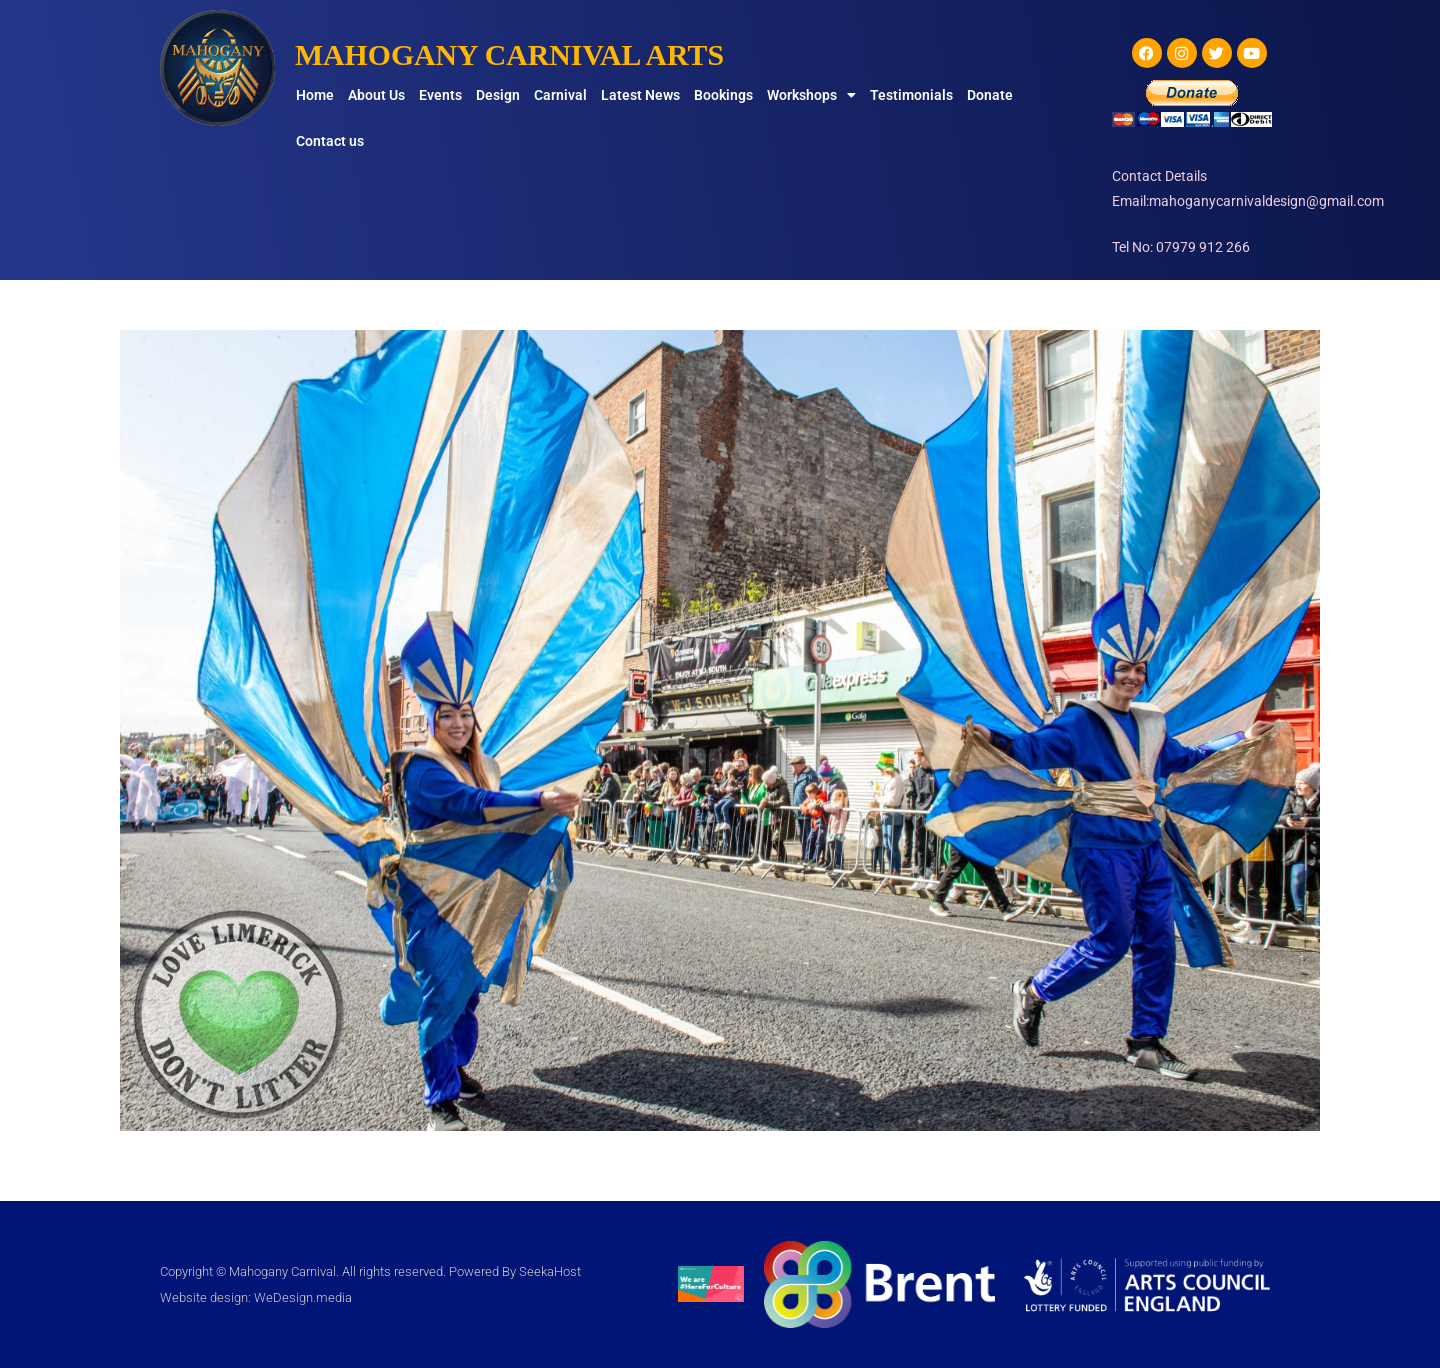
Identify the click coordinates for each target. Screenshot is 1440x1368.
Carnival (560, 95)
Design (498, 95)
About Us (376, 95)
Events (440, 95)
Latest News (640, 95)
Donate (990, 95)
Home (315, 95)
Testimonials (911, 95)
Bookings (723, 95)
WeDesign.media (303, 1297)
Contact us (330, 141)
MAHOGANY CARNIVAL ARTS (511, 54)
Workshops (811, 95)
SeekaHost (550, 1271)
